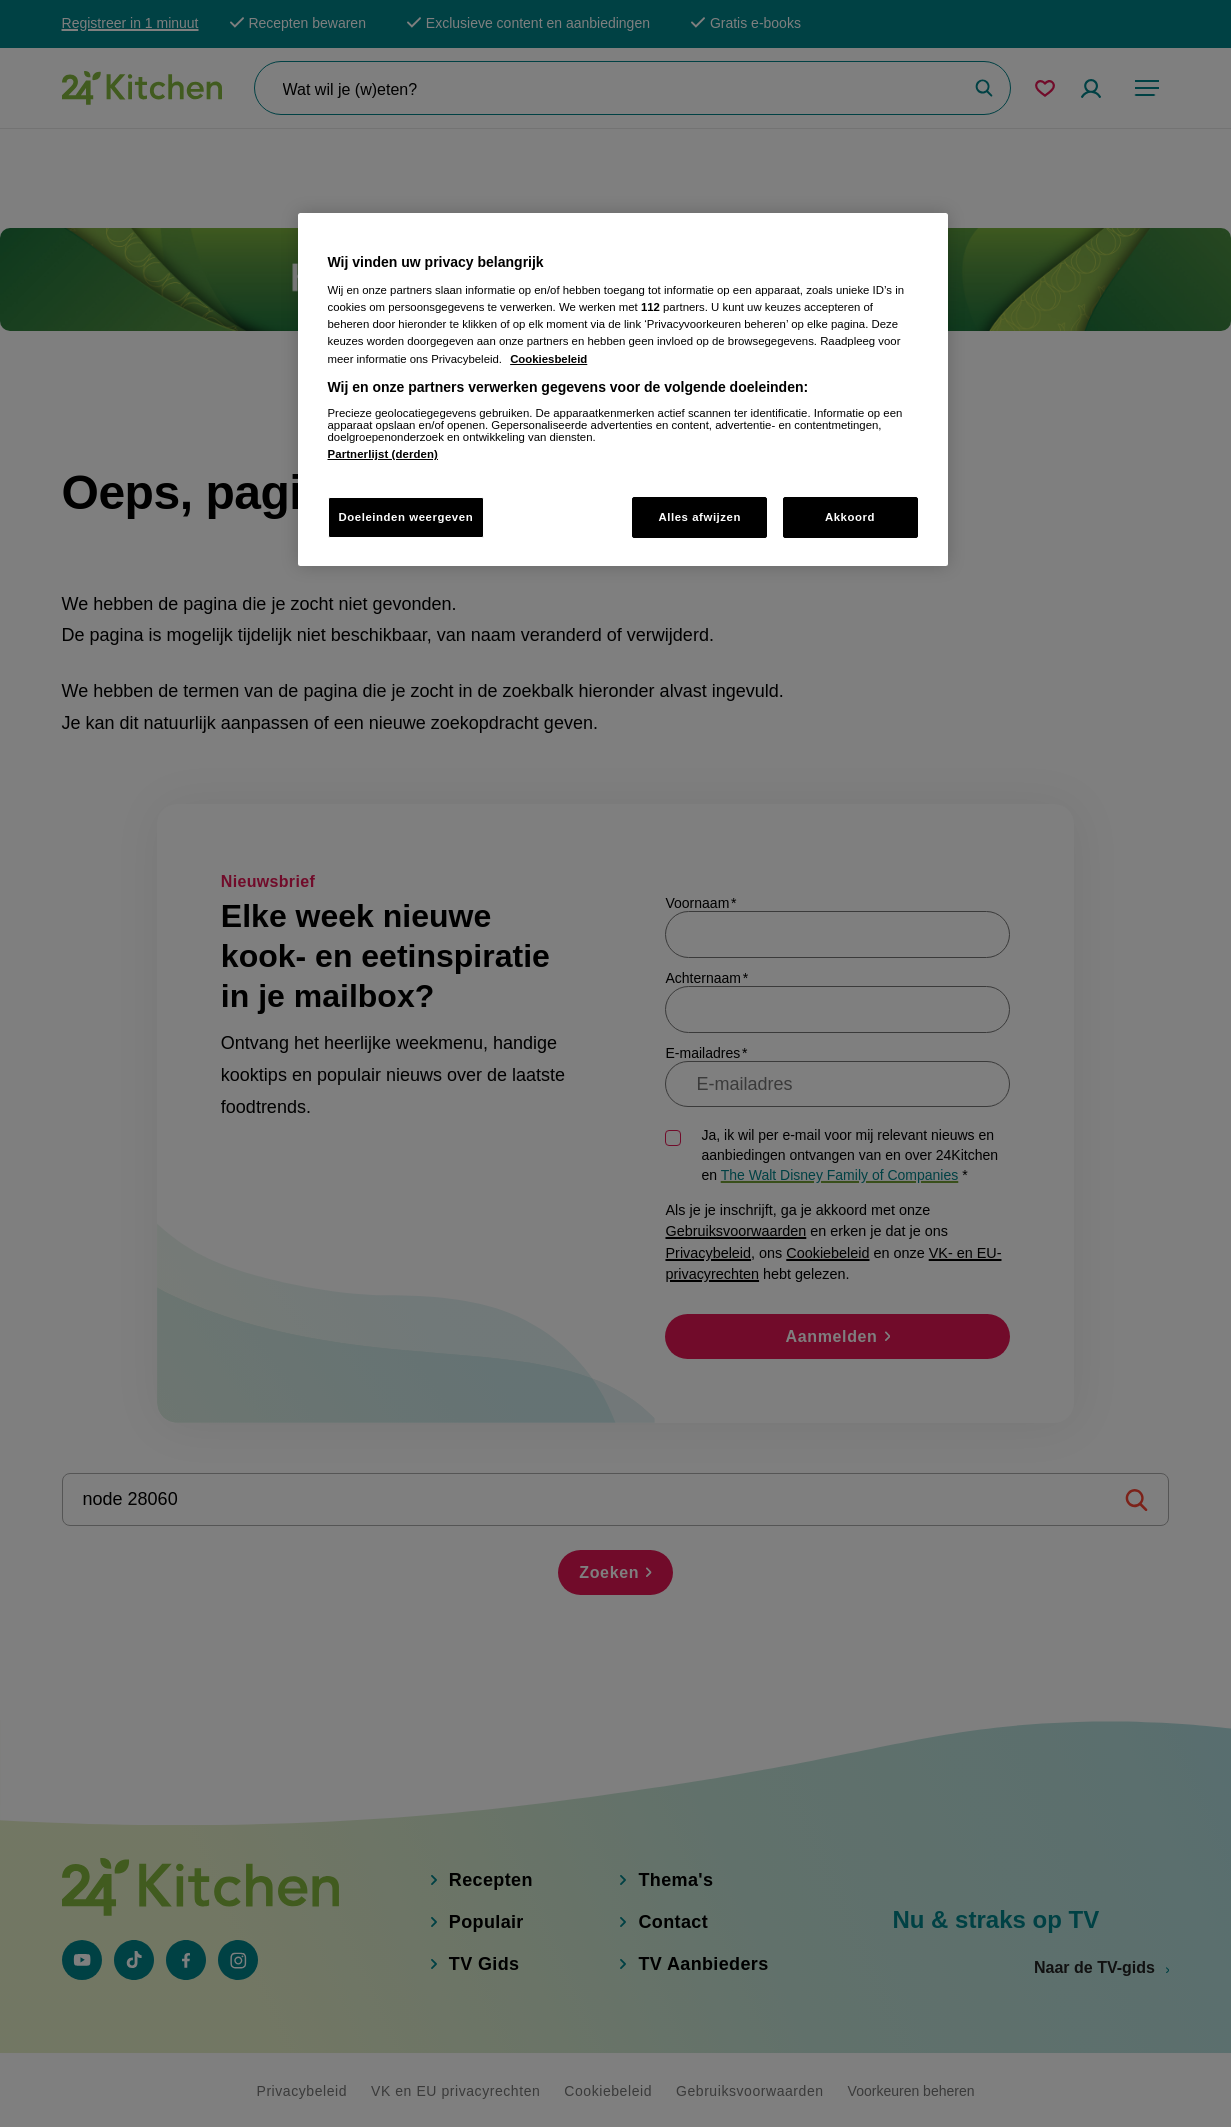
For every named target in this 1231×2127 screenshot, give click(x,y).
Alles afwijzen (699, 517)
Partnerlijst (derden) (383, 454)
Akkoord (850, 517)
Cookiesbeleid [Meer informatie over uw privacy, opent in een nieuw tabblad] (548, 359)
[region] (623, 390)
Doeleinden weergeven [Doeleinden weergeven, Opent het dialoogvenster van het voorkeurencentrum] (406, 517)
